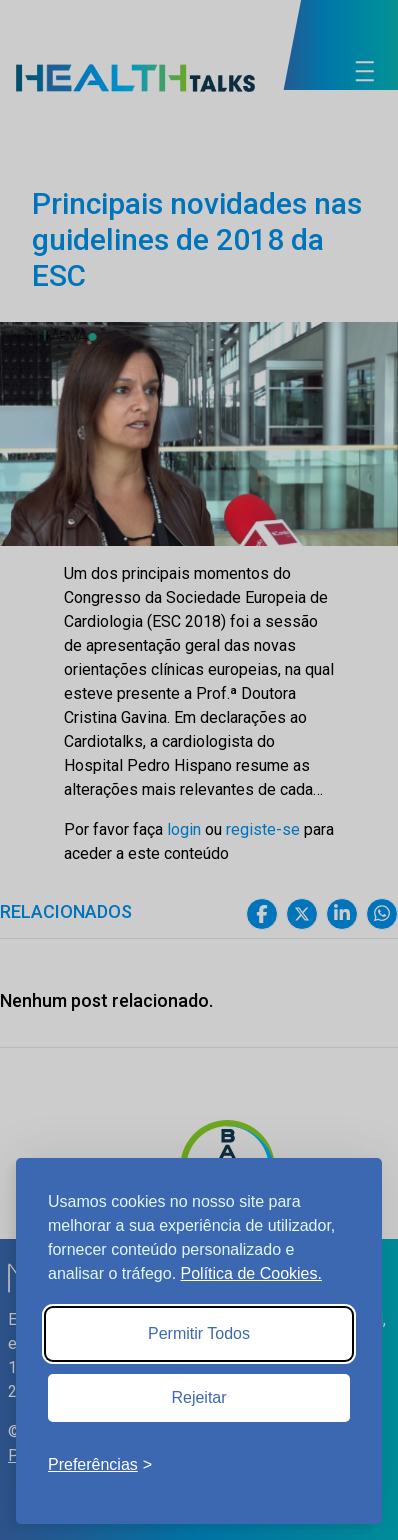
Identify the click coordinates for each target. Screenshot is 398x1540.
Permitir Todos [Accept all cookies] (199, 1333)
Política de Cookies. (251, 1273)
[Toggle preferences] (100, 1465)
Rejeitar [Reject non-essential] (198, 1397)
